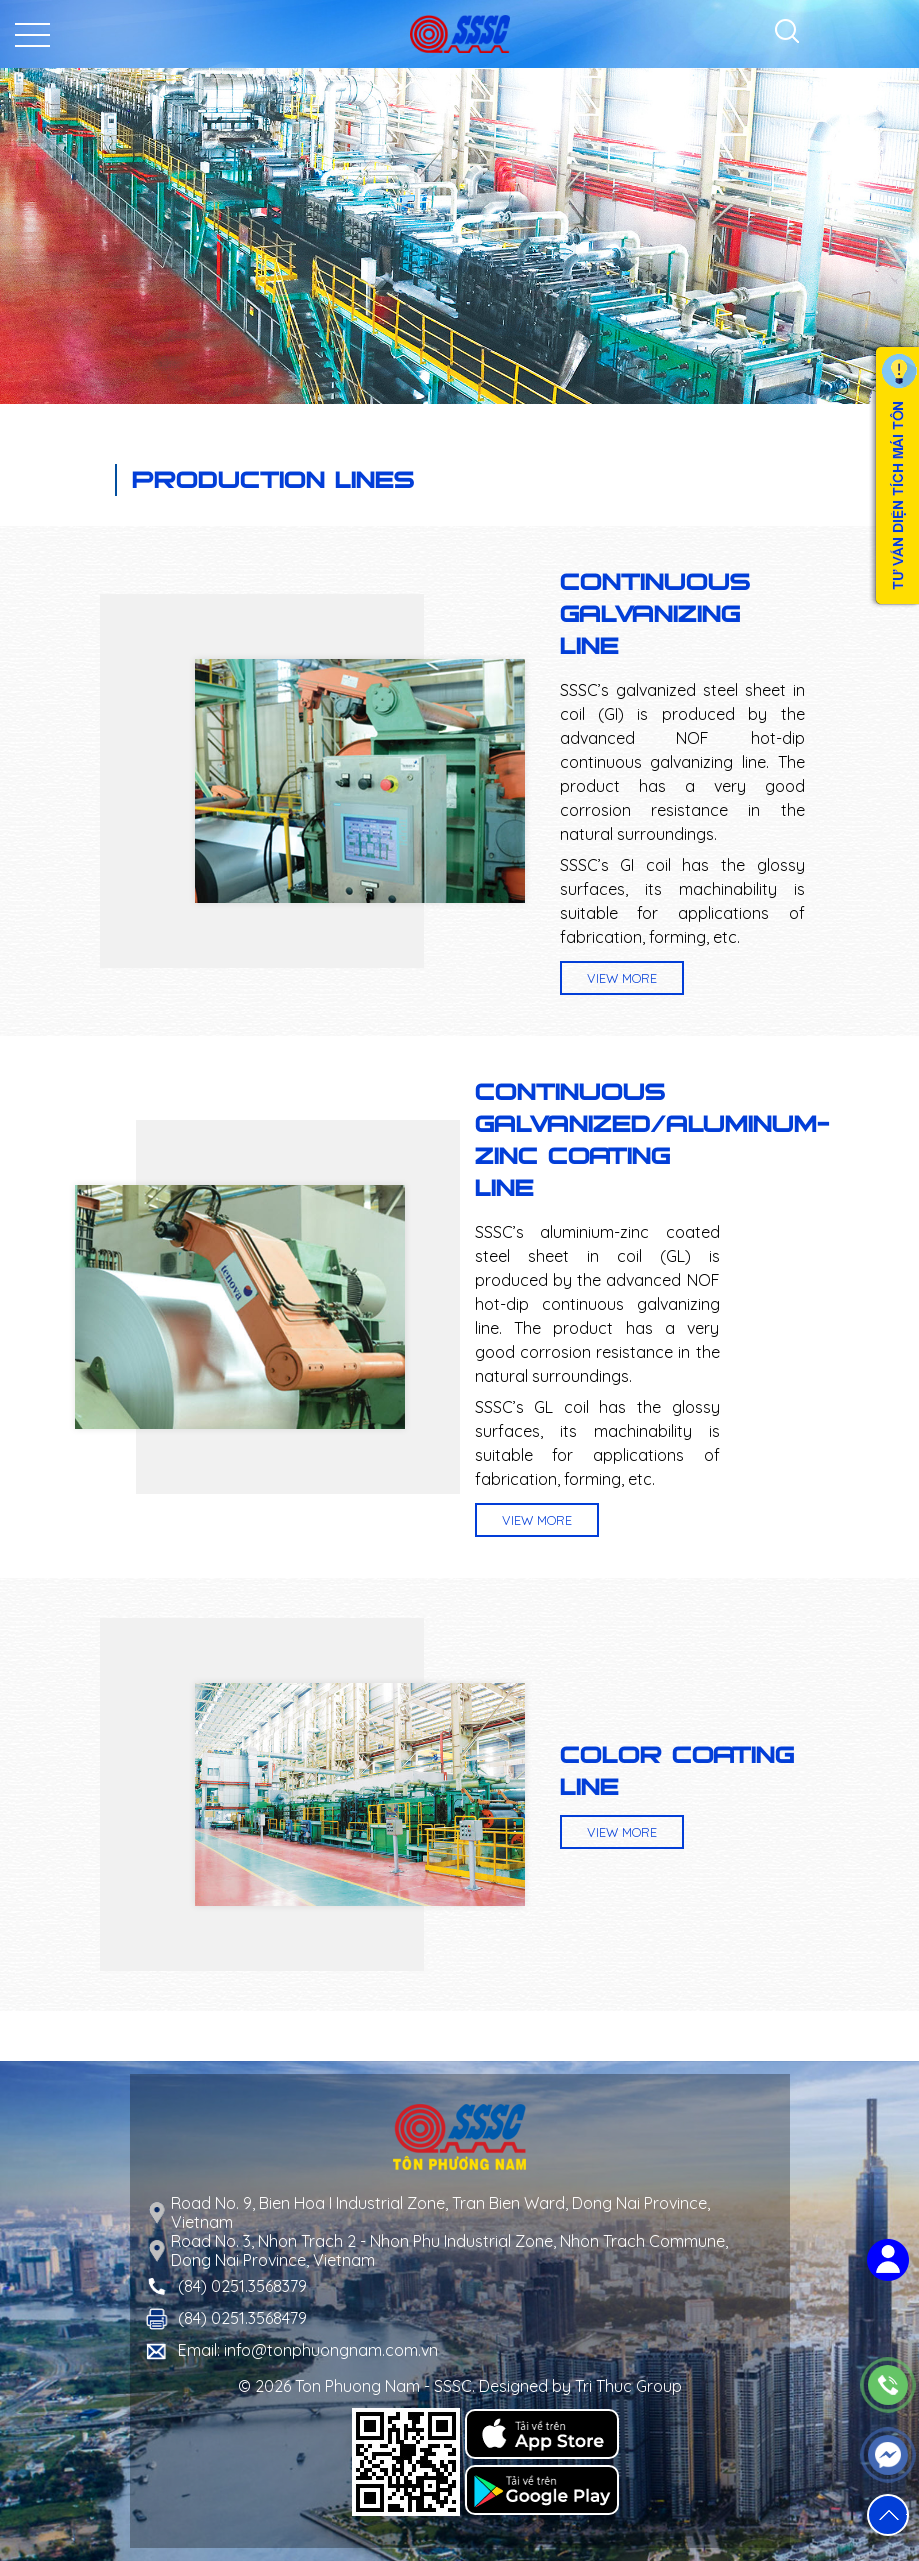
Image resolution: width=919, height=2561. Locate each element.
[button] (888, 2515)
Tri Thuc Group (628, 2386)
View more (622, 978)
